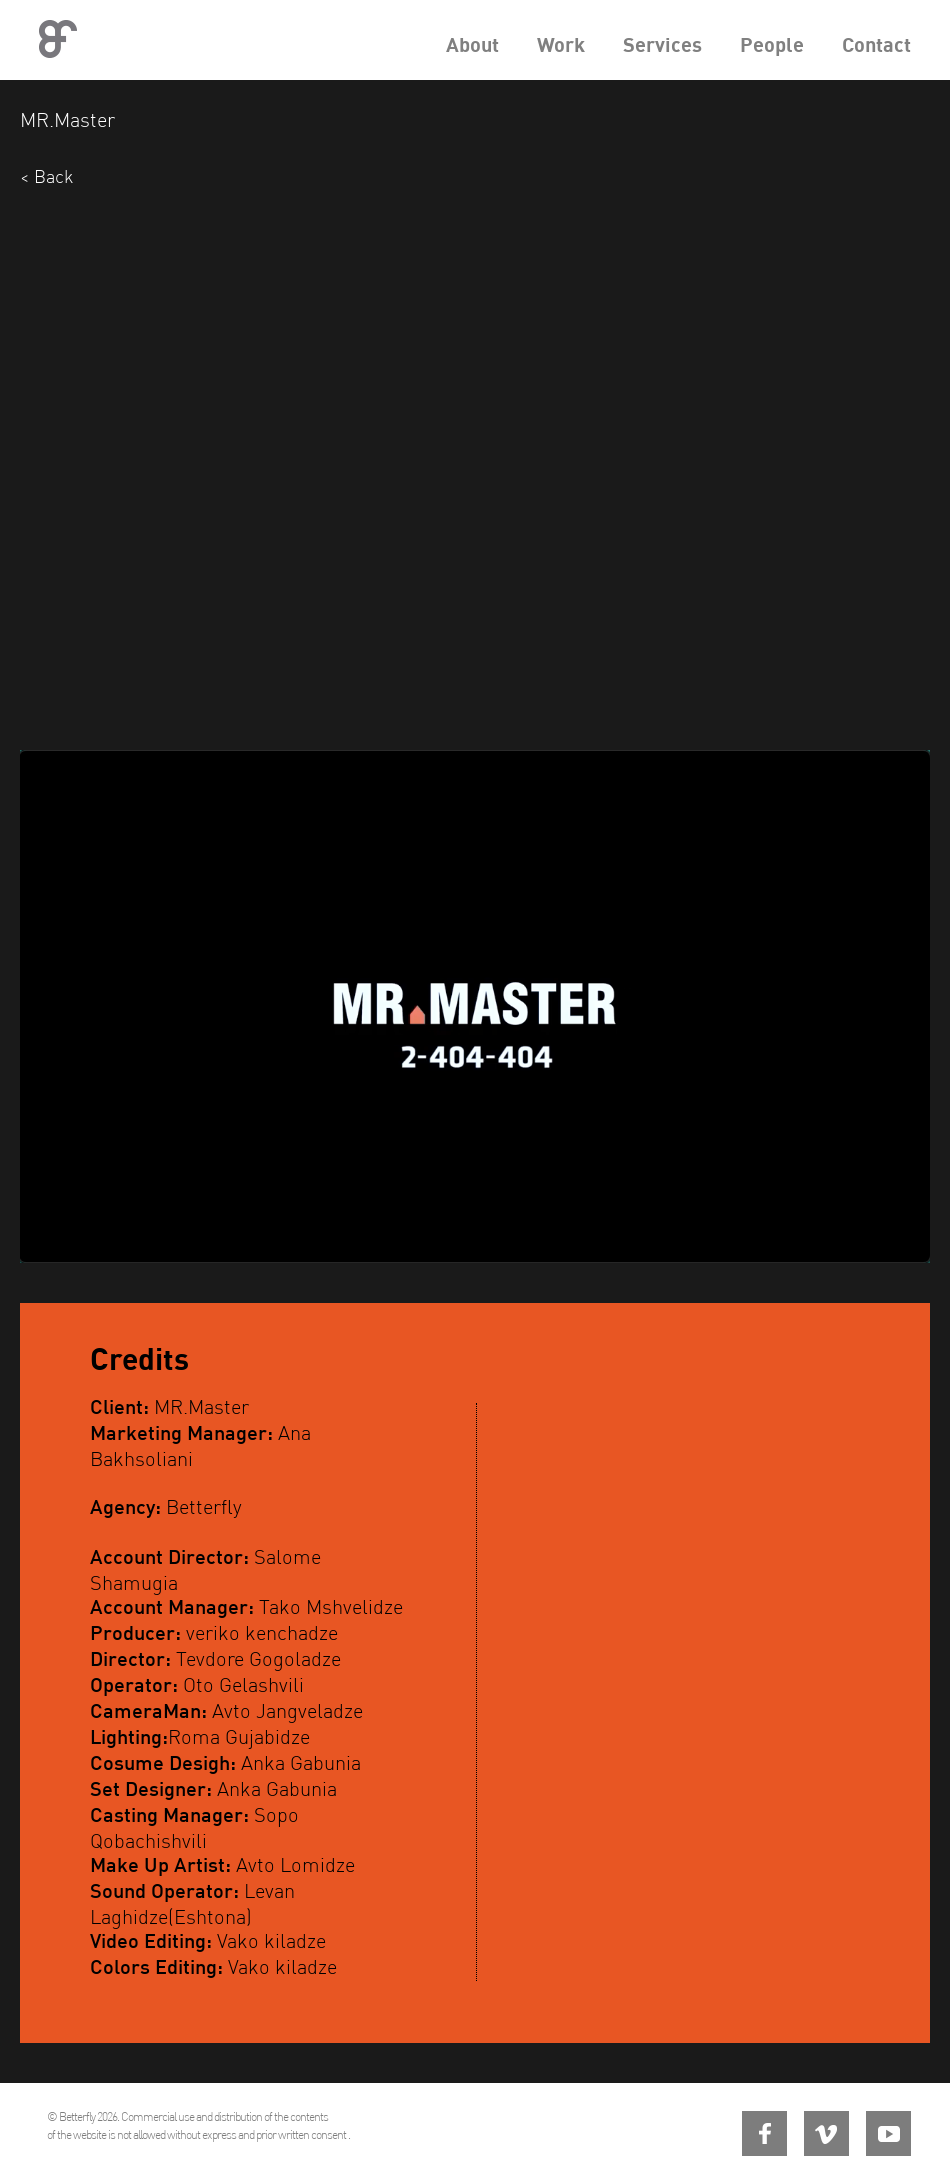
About (472, 44)
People (772, 44)
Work (561, 44)
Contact (876, 44)
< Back (46, 176)
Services (662, 44)
